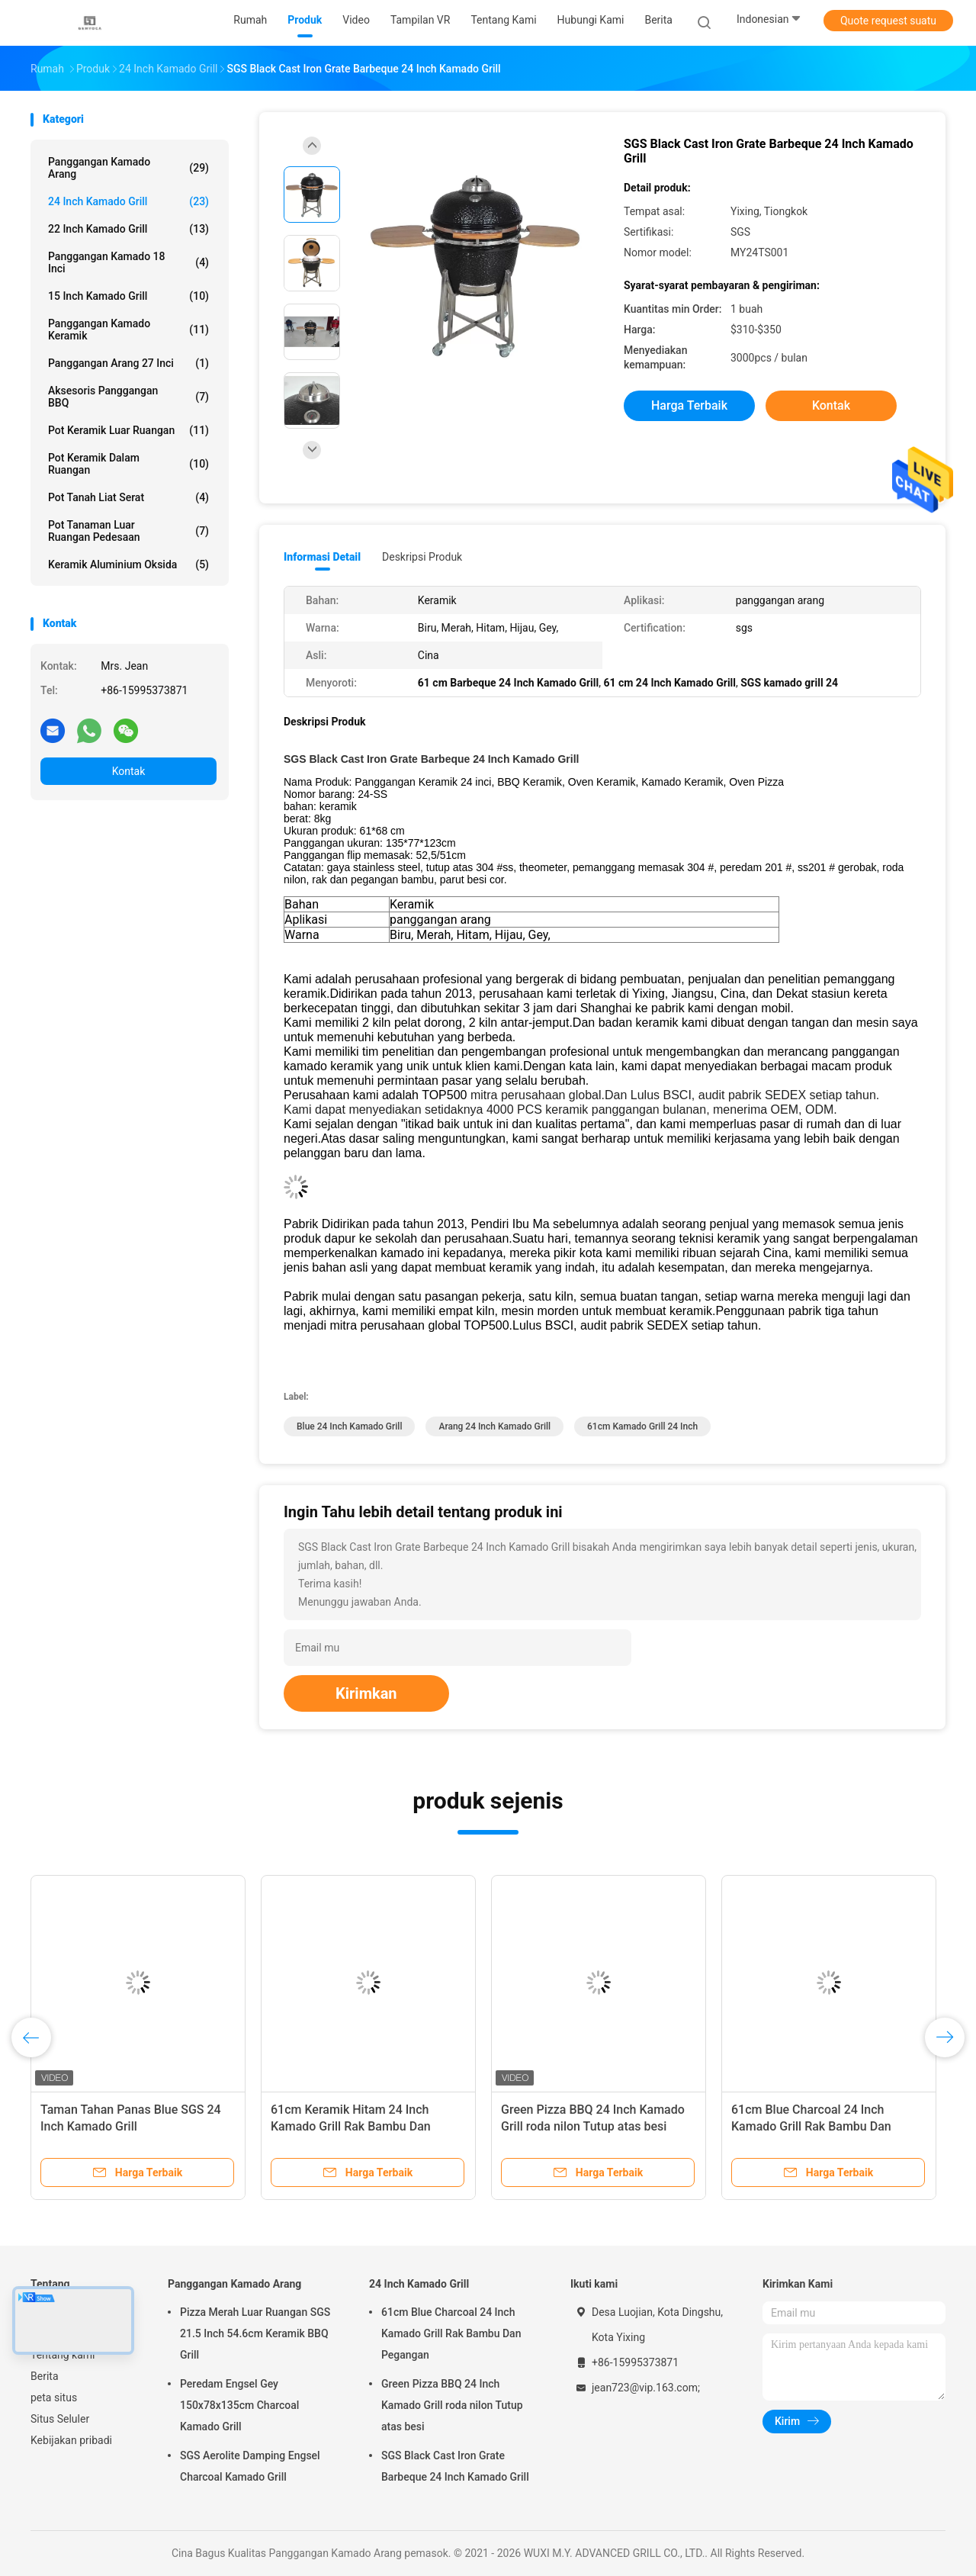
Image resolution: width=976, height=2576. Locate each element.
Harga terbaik (689, 405)
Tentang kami (62, 2355)
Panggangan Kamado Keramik (128, 329)
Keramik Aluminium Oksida (128, 564)
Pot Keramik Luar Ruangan (128, 430)
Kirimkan (366, 1693)
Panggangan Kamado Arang (128, 168)
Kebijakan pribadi (71, 2440)
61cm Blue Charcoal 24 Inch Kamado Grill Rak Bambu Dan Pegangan (811, 2126)
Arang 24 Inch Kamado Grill (494, 1426)
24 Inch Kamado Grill (128, 201)
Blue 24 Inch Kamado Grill (349, 1426)
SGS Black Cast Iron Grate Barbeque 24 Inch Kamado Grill (455, 2466)
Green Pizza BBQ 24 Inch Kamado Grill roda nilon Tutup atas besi (452, 2405)
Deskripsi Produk (422, 557)
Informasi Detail (322, 557)
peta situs (53, 2397)
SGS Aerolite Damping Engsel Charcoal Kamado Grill (250, 2466)
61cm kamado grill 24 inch (642, 1426)
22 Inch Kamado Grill (128, 228)
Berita (44, 2376)
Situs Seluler (59, 2419)
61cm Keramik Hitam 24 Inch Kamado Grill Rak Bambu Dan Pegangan (351, 2126)
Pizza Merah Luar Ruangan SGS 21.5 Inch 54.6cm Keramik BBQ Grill (255, 2333)
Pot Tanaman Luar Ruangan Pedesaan (128, 531)
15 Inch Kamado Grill (128, 296)
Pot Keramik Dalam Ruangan (128, 464)
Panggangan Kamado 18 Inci (128, 262)
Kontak (129, 771)
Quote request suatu (888, 20)
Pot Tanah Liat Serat (128, 497)
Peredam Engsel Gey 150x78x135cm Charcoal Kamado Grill (239, 2405)
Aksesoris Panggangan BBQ (128, 396)
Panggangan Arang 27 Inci (128, 363)
